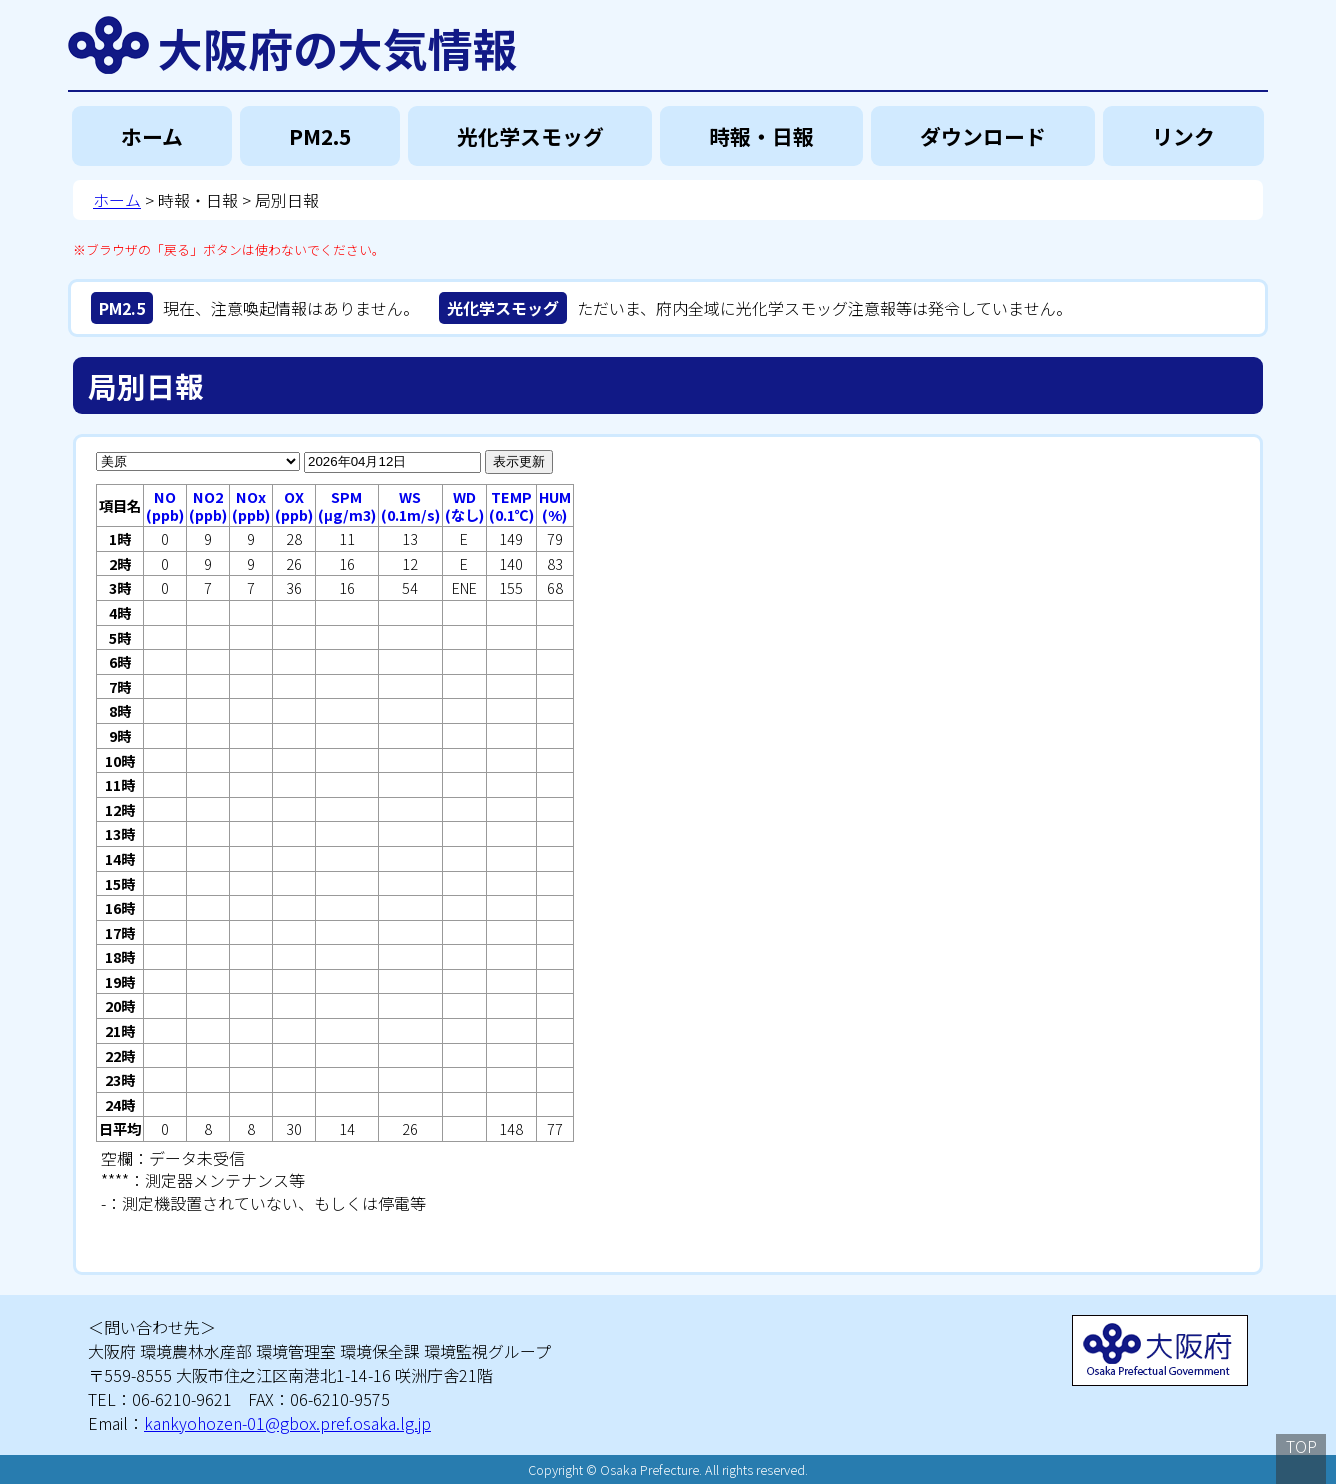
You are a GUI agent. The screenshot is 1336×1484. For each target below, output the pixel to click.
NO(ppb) (165, 505)
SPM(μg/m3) (347, 505)
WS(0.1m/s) (410, 505)
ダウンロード (983, 136)
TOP (1301, 1446)
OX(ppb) (294, 505)
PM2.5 (320, 136)
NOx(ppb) (251, 505)
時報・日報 (761, 136)
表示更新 (519, 461)
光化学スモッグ (530, 136)
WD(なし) (464, 505)
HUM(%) (555, 505)
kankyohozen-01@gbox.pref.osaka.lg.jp (287, 1423)
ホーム (152, 136)
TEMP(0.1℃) (511, 505)
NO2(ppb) (208, 505)
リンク (1183, 136)
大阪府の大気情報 (338, 45)
